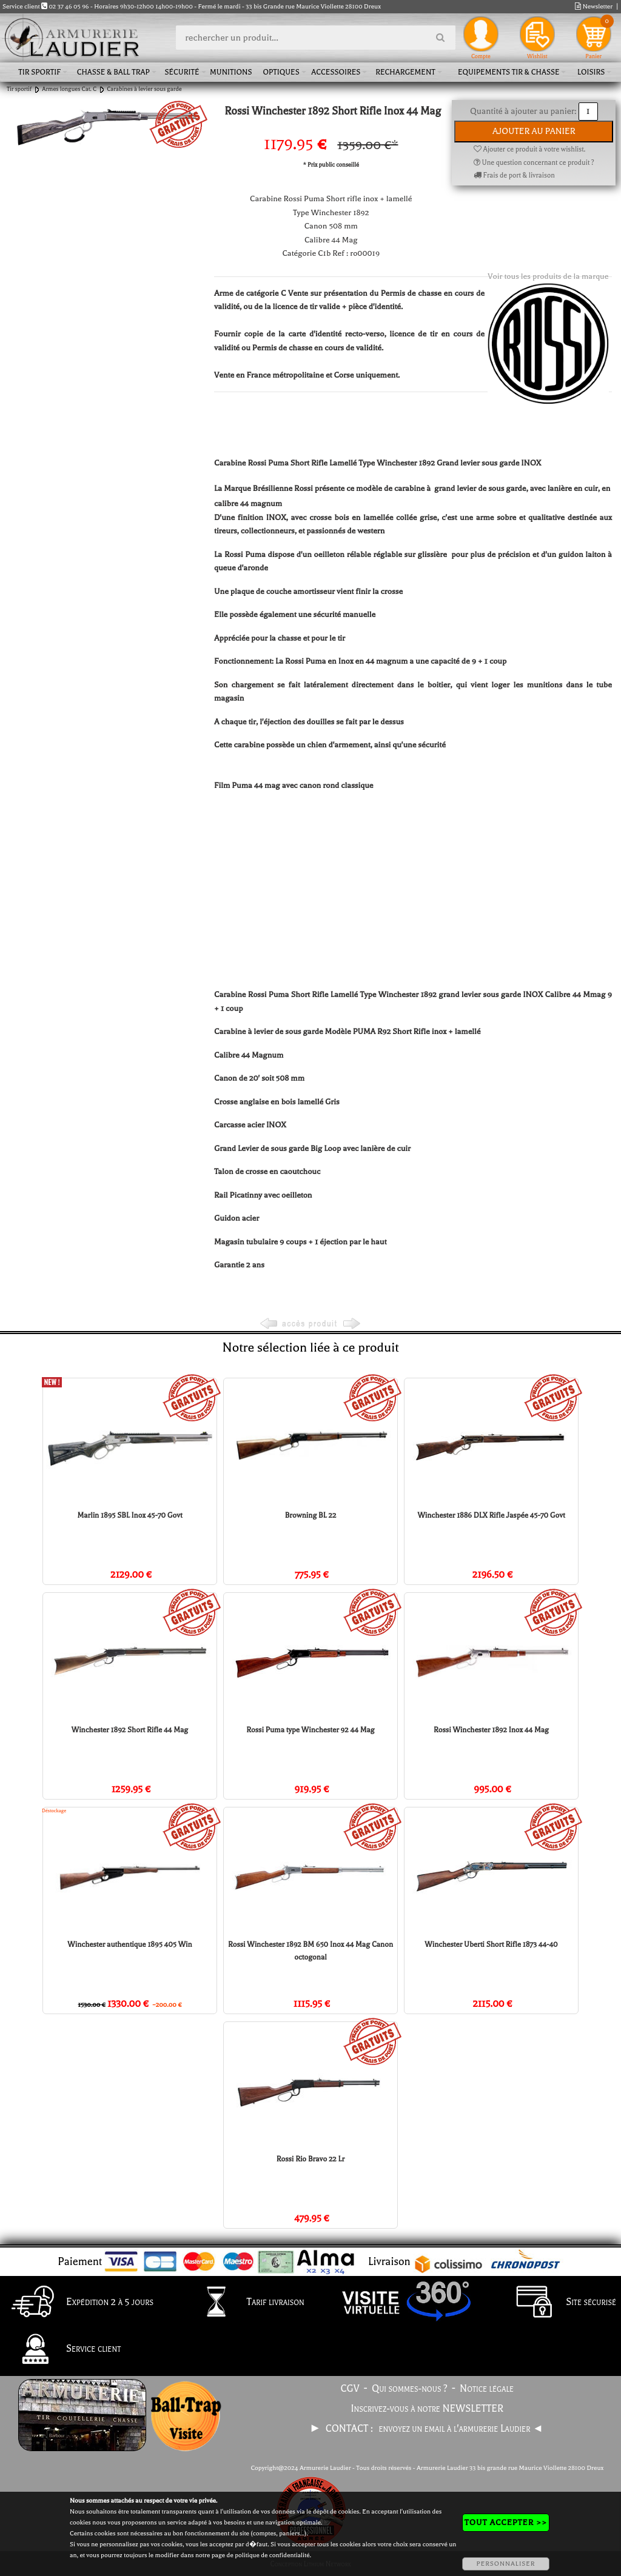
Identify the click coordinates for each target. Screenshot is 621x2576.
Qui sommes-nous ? (410, 2388)
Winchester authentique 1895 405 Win (129, 1944)
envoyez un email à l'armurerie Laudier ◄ (460, 2428)
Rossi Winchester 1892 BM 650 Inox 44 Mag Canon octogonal (310, 1950)
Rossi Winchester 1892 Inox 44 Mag (491, 1730)
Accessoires (335, 72)
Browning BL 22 (311, 1515)
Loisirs (591, 72)
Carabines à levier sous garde (144, 88)
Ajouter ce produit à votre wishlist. (529, 149)
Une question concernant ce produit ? (534, 163)
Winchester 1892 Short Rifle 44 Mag (130, 1730)
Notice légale (487, 2388)
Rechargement (405, 72)
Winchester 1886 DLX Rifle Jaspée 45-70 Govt (491, 1515)
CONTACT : (350, 2428)
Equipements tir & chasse (509, 72)
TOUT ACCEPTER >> (506, 2522)
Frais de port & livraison (514, 175)
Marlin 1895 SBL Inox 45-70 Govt (129, 1515)
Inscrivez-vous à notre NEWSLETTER (427, 2408)
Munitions (231, 72)
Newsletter (594, 6)
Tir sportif (39, 72)
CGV (350, 2388)
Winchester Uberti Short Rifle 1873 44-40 (491, 1944)
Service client (63, 2350)
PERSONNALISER (505, 2564)
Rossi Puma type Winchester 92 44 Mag (310, 1730)
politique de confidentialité (272, 2555)
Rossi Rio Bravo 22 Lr (310, 2159)
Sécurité (181, 72)
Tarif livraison (245, 2302)
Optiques (281, 72)
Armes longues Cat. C (69, 88)
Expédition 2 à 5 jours (79, 2302)
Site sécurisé (560, 2302)
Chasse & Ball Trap (113, 72)
